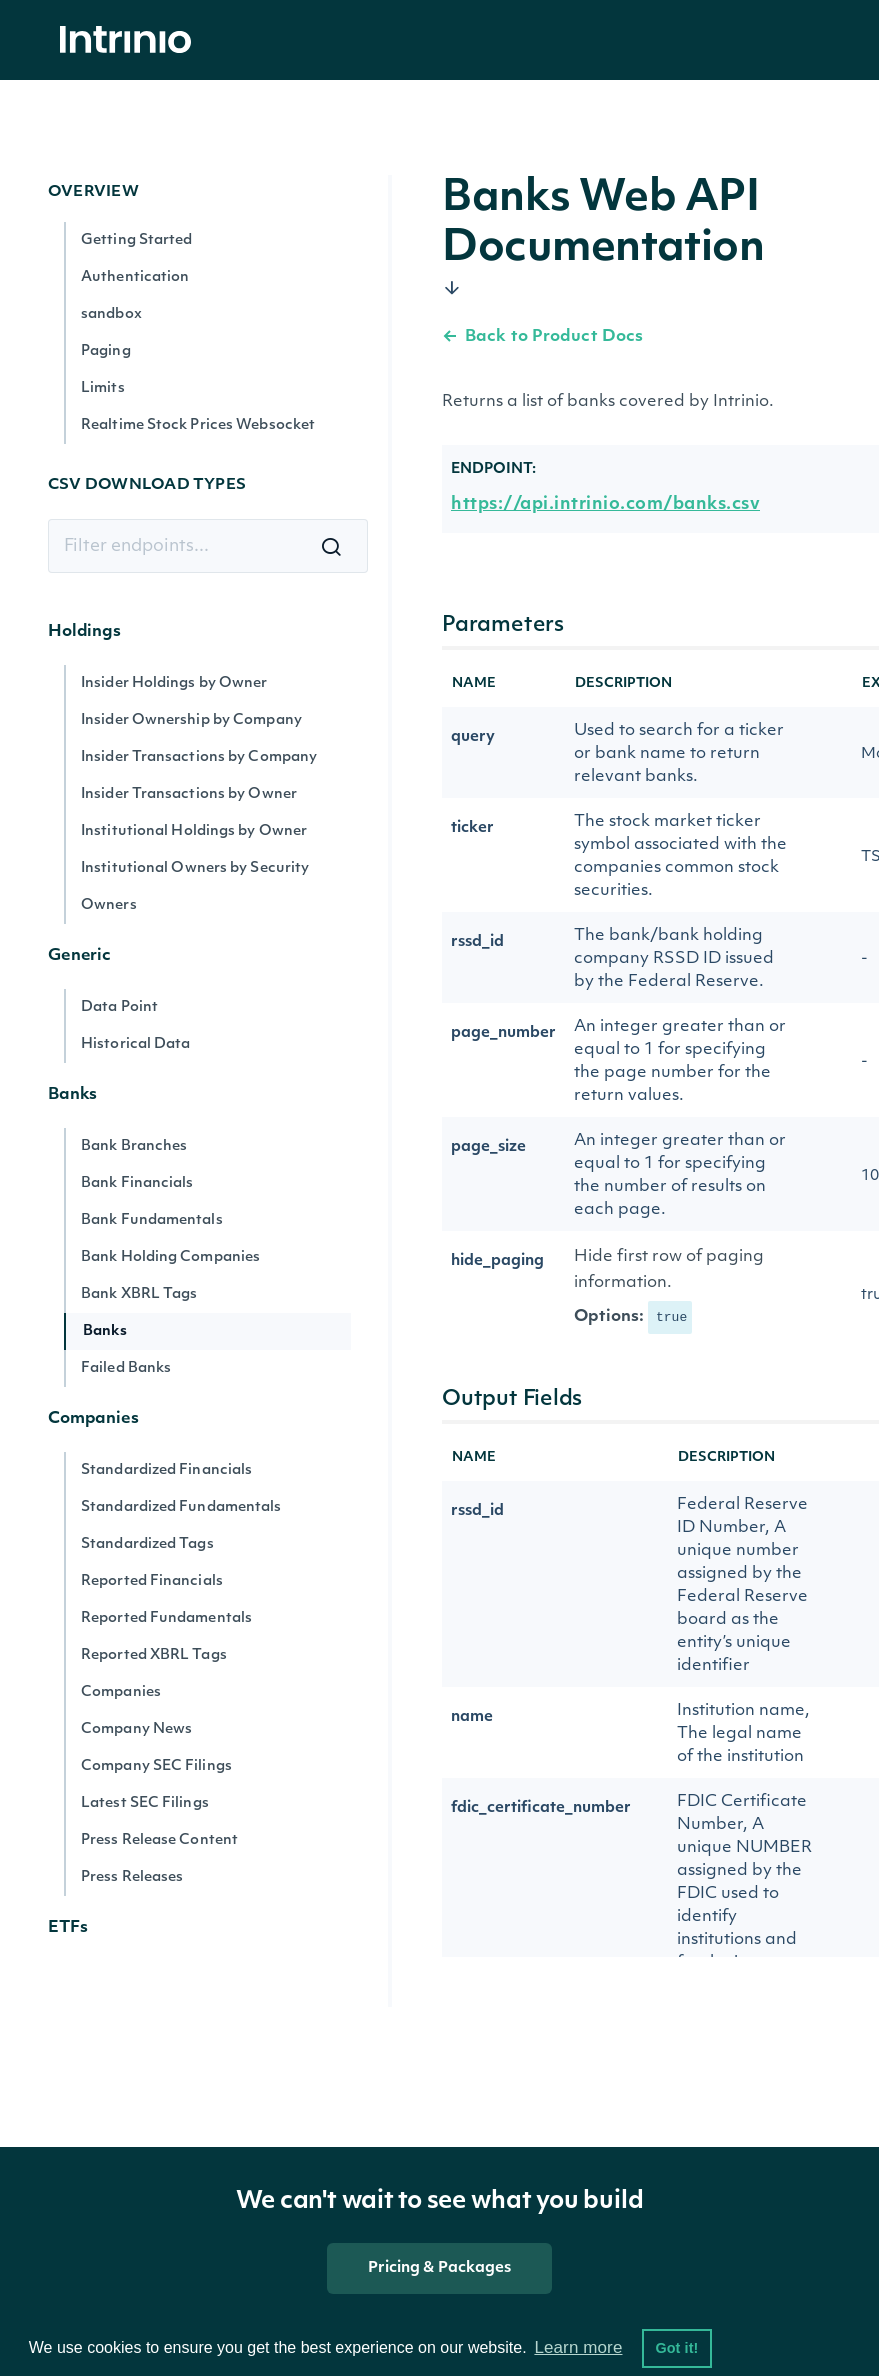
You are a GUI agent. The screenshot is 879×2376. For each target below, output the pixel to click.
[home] (131, 40)
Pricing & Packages (440, 2268)
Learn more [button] (578, 2347)
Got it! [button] (676, 2348)
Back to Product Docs (542, 337)
